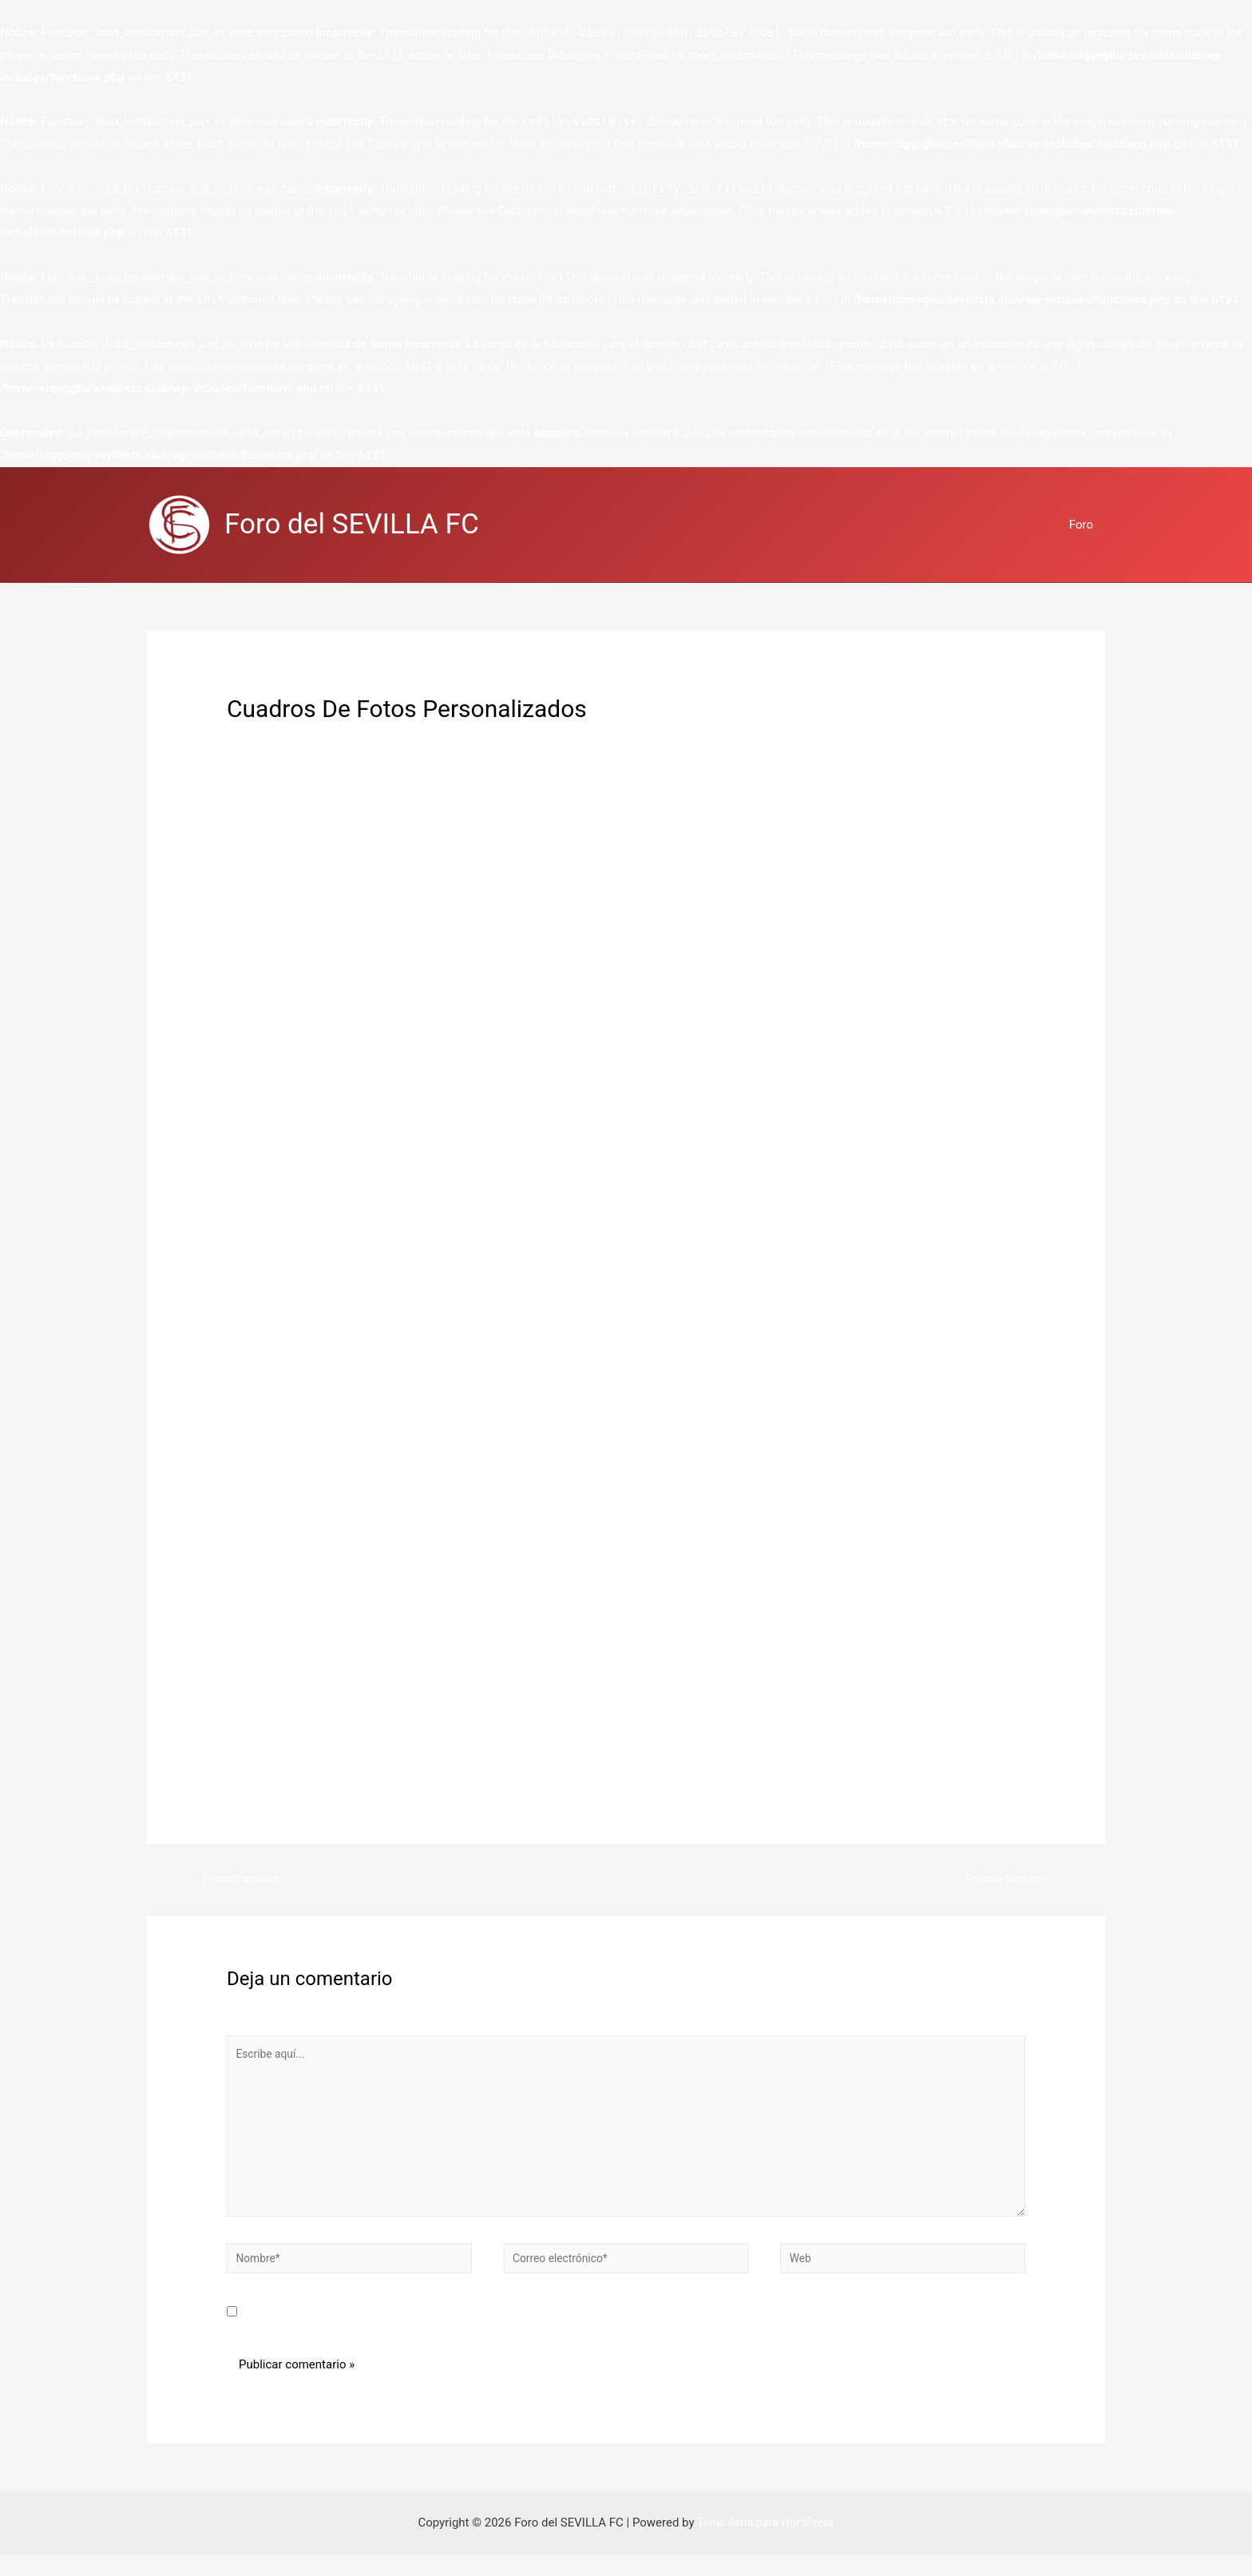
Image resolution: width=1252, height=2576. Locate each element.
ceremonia (890, 846)
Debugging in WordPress (613, 55)
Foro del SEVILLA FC (351, 524)
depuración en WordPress (642, 366)
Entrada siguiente (1010, 1880)
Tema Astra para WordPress (765, 2543)
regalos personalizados (403, 736)
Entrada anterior (238, 1880)
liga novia (286, 846)
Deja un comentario (279, 736)
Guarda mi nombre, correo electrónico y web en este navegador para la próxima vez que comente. (506, 2333)
